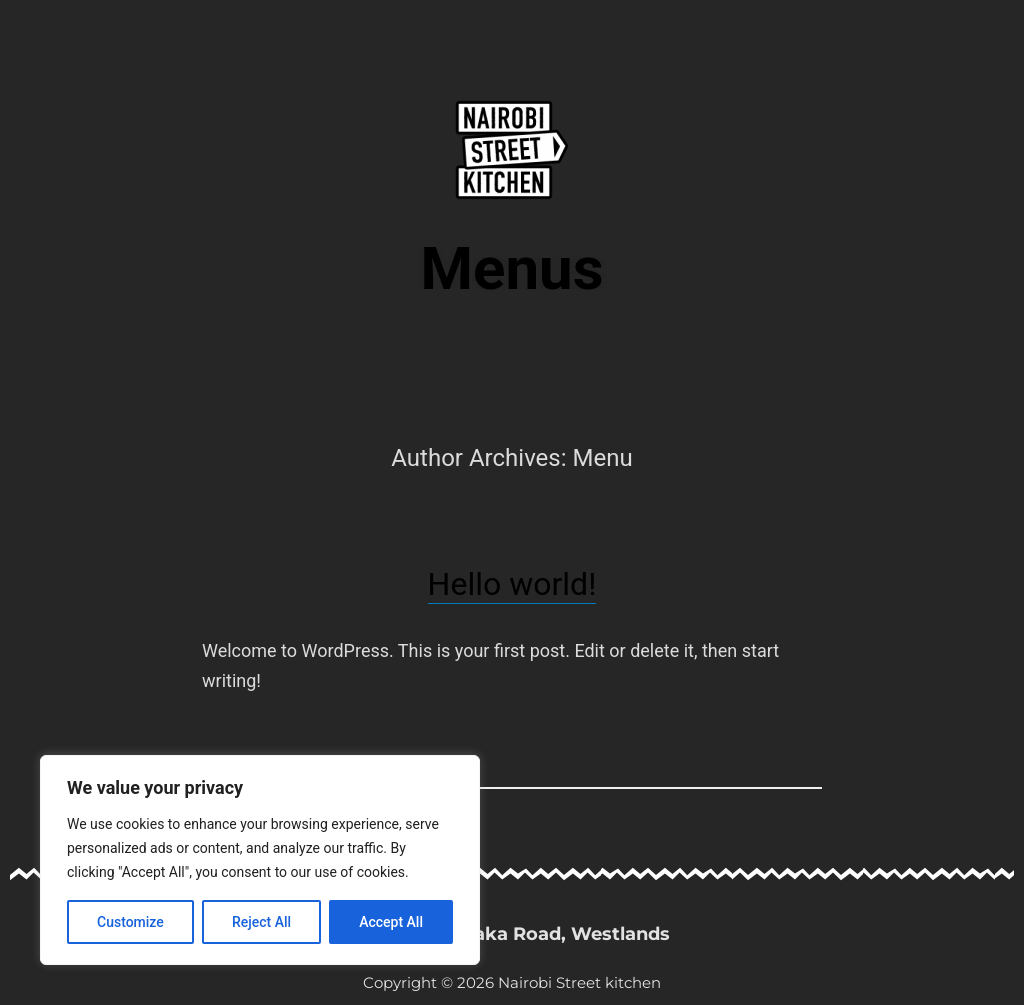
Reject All (261, 922)
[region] (260, 860)
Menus (512, 268)
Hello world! (512, 584)
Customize (130, 922)
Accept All (391, 922)
